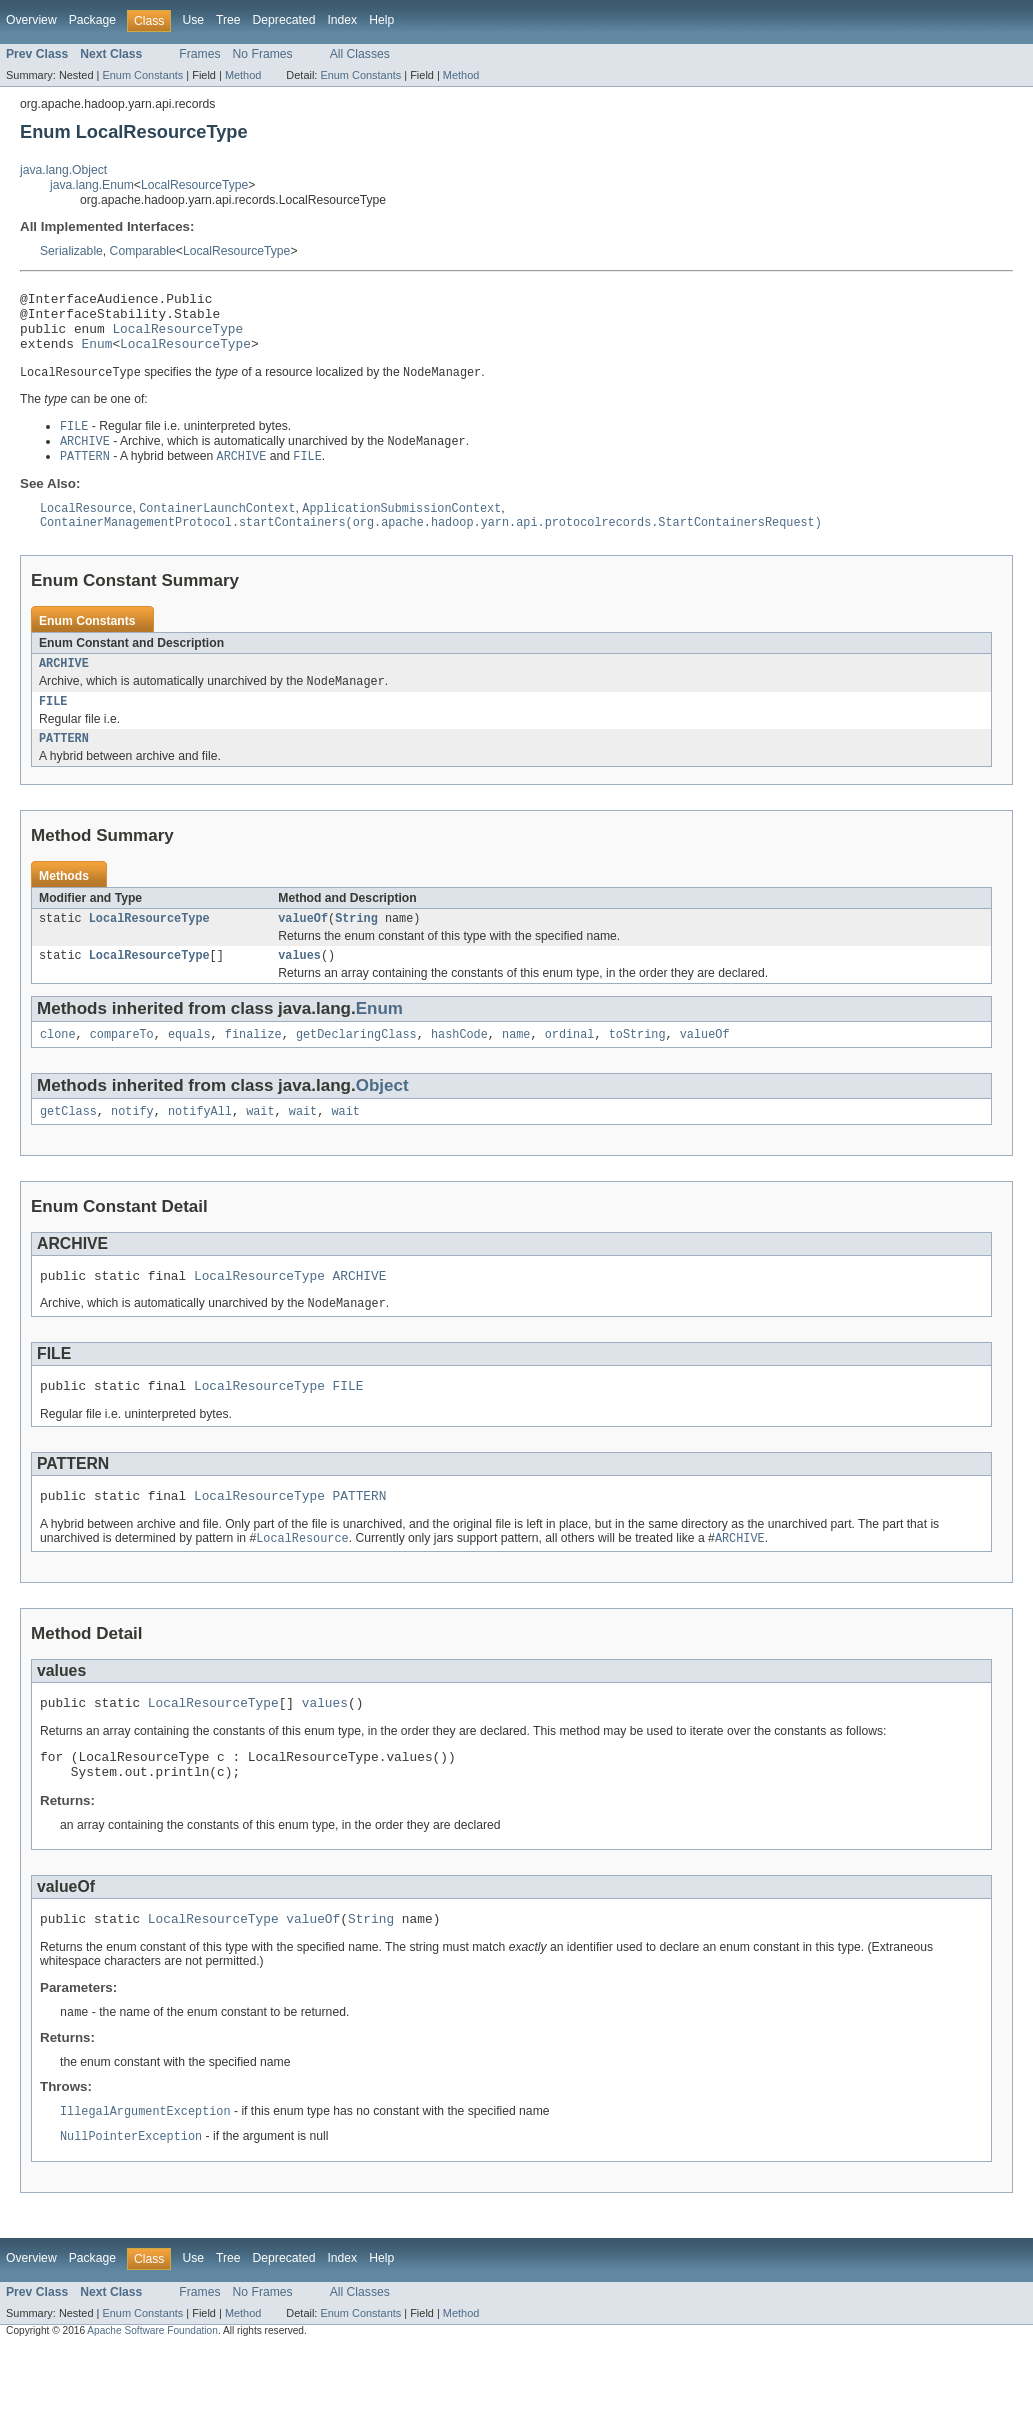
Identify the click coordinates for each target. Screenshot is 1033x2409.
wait (260, 1145)
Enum (97, 355)
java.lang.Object (63, 170)
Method (243, 75)
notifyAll (200, 1145)
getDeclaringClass (356, 1066)
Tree (228, 20)
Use (193, 20)
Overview (31, 20)
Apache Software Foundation (152, 2390)
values (299, 985)
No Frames (263, 54)
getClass (68, 1145)
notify (132, 1145)
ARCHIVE (64, 684)
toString (637, 1066)
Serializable (71, 251)
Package (92, 20)
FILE (53, 725)
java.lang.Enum (92, 185)
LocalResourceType (194, 185)
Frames (199, 54)
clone (58, 1066)
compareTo (122, 1066)
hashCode (459, 1066)
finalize (253, 1066)
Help (381, 20)
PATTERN (64, 764)
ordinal (570, 1066)
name (516, 1066)
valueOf (303, 946)
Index (342, 20)
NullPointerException (131, 2196)
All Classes (360, 54)
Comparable (143, 251)
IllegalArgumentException (145, 2170)
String (356, 946)
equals (189, 1066)
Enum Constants (142, 75)
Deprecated (284, 20)
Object (382, 1117)
